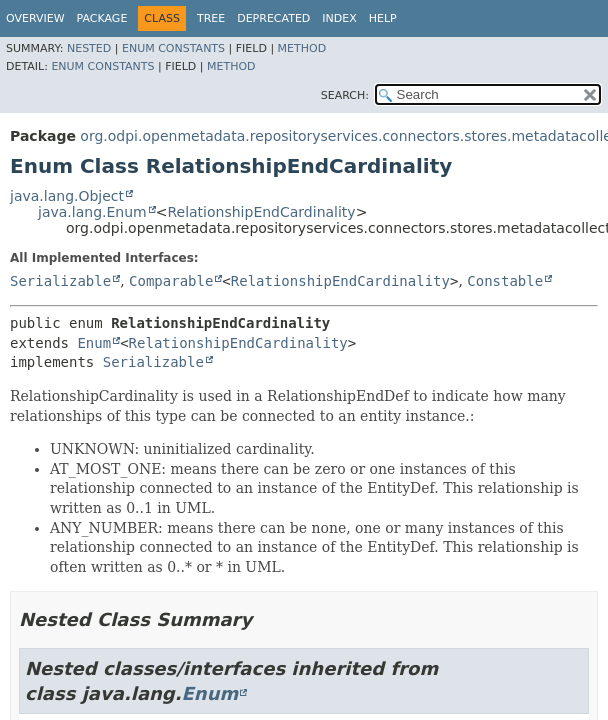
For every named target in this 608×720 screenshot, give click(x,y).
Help (383, 18)
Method (302, 48)
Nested (89, 48)
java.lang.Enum (92, 212)
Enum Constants (173, 48)
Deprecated (273, 18)
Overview (35, 18)
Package (102, 18)
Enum (94, 343)
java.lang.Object (67, 196)
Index (339, 18)
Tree (211, 18)
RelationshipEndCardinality (261, 212)
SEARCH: (345, 95)
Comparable (171, 281)
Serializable (60, 281)
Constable (505, 281)
